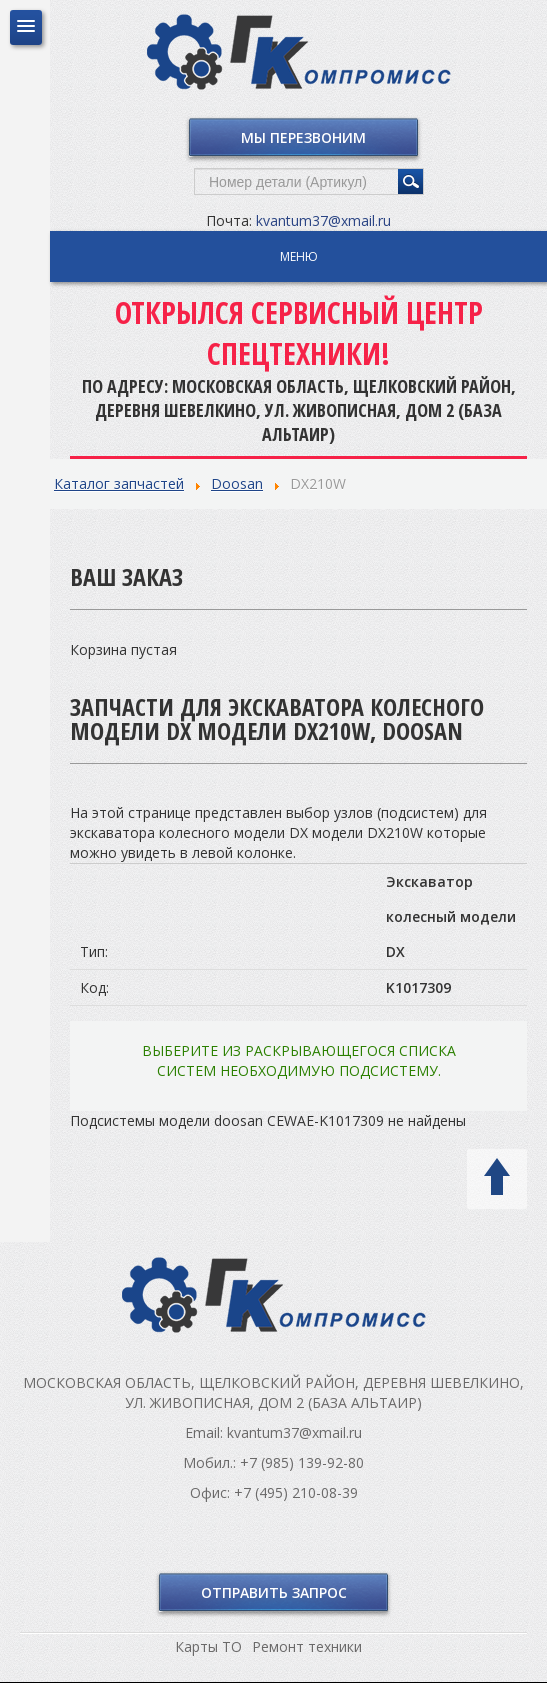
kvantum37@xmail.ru (323, 220)
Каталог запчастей (119, 483)
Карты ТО (208, 1646)
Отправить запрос (274, 1592)
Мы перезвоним (303, 137)
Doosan (237, 483)
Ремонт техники (307, 1646)
